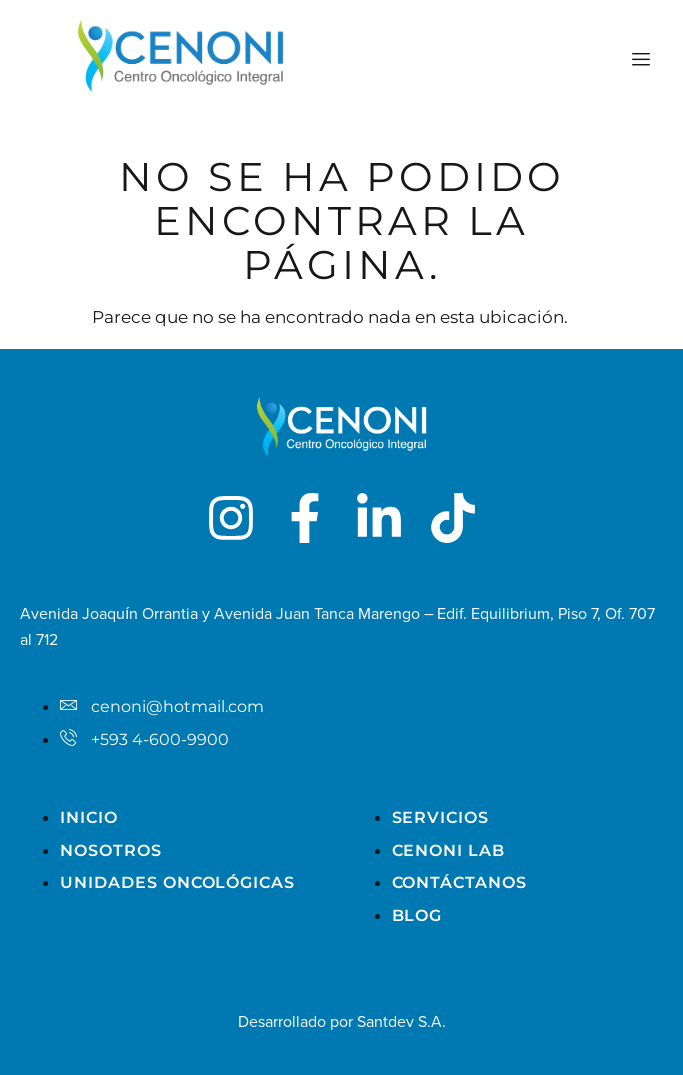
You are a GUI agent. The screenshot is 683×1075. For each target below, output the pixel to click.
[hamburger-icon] (640, 60)
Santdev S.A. (401, 1022)
